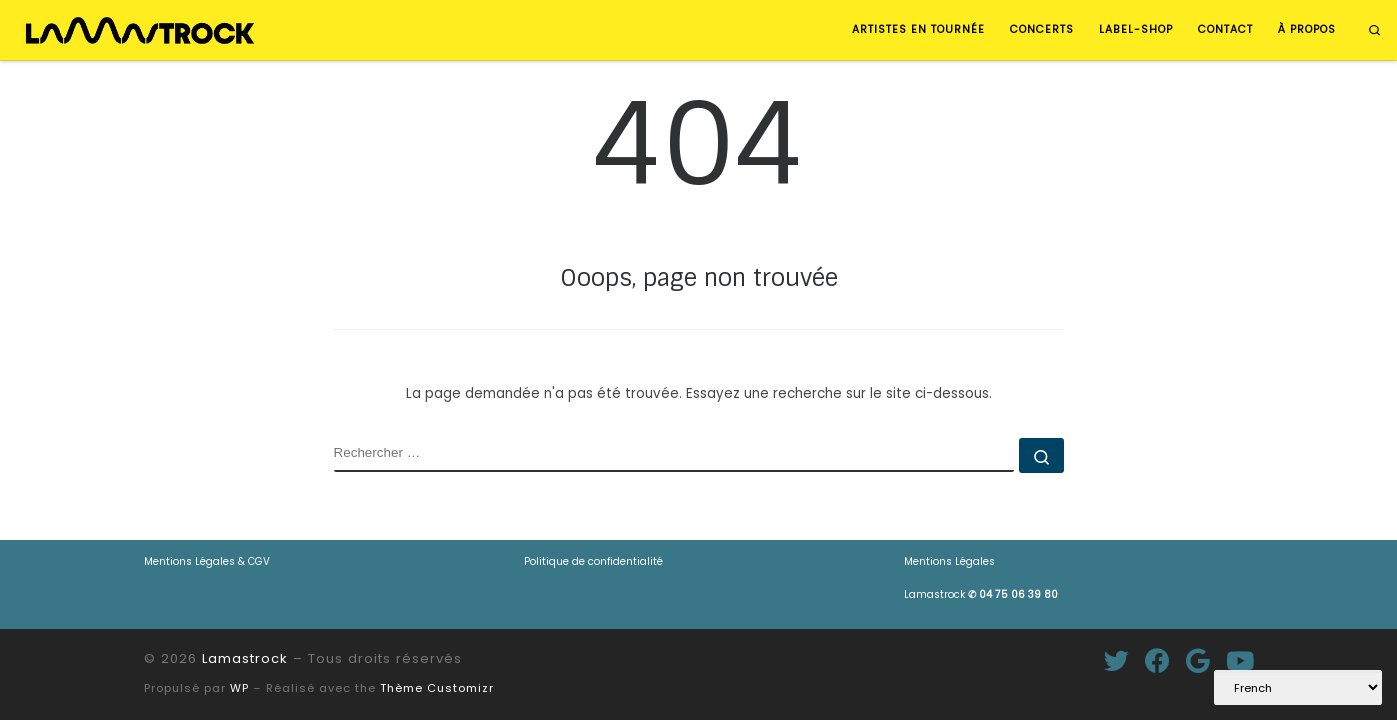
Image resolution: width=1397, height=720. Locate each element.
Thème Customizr (437, 688)
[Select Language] (1298, 687)
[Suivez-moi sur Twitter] (1116, 660)
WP (239, 688)
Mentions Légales (949, 561)
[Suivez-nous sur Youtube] (1240, 660)
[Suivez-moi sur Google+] (1198, 660)
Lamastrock (981, 594)
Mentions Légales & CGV (207, 561)
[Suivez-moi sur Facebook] (1157, 660)
